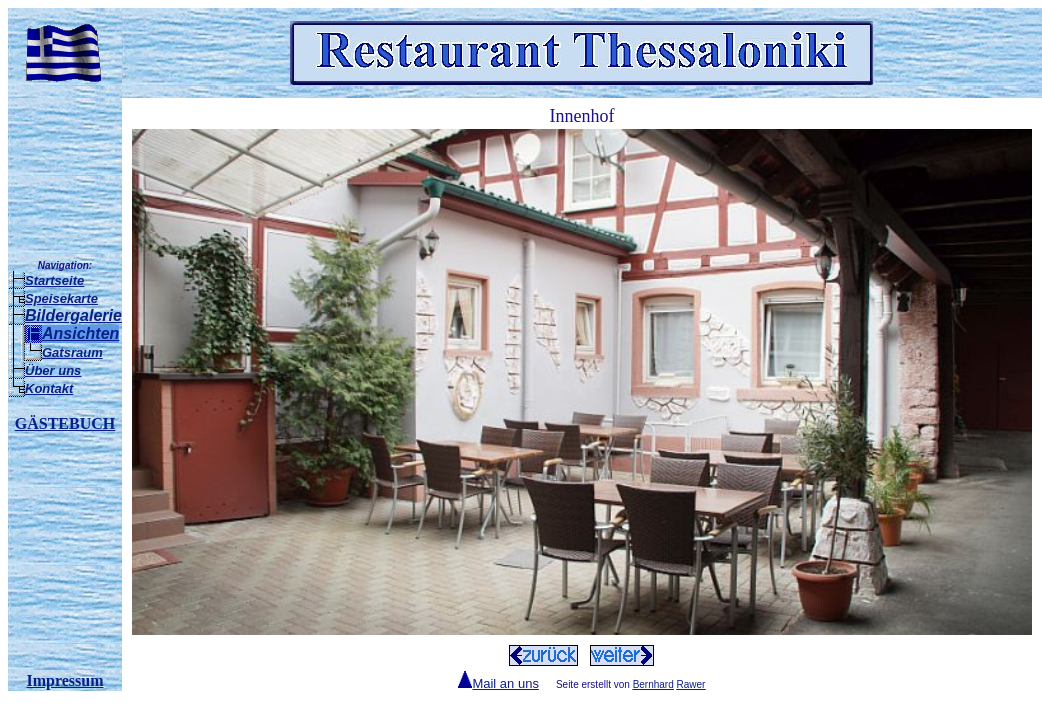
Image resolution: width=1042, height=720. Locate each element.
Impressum (64, 680)
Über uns (53, 370)
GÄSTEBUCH (65, 423)
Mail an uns (505, 683)
